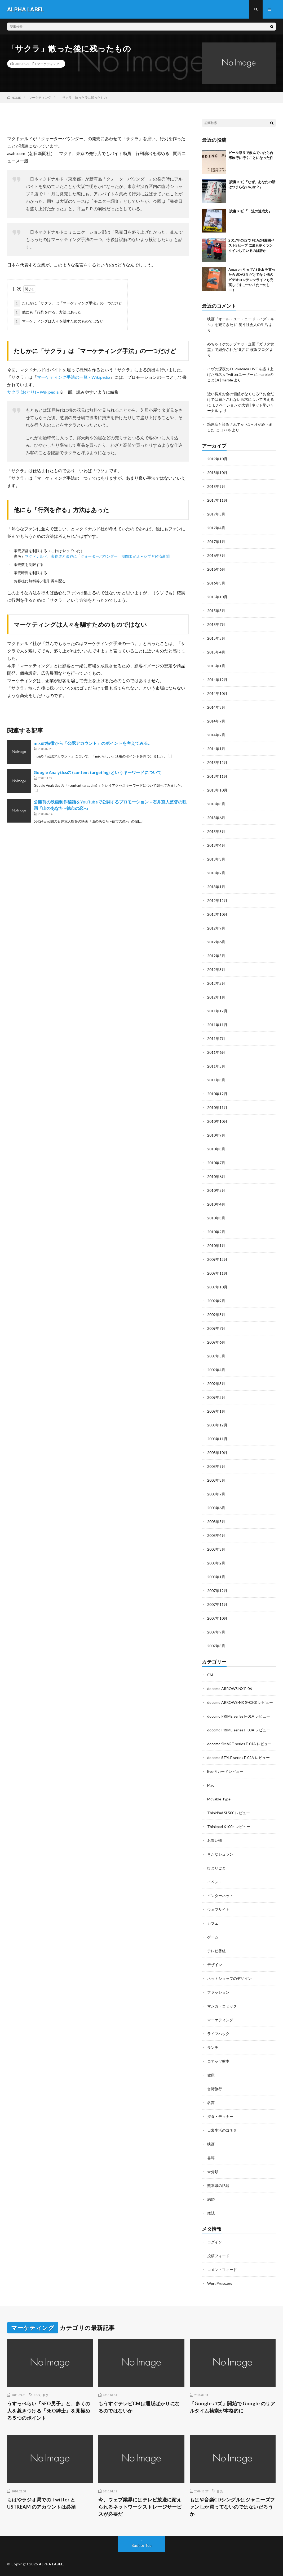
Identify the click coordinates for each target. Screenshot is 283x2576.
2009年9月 (216, 1300)
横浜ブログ (259, 349)
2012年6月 (216, 942)
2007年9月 (216, 1632)
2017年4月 (216, 528)
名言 (211, 2102)
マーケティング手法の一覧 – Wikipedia (73, 377)
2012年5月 (216, 955)
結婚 (211, 2199)
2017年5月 (216, 514)
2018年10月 (217, 472)
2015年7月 (216, 624)
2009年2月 (216, 1397)
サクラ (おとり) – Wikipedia (33, 391)
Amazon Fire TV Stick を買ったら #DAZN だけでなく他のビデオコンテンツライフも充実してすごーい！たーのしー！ (251, 279)
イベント (214, 1882)
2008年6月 (216, 1508)
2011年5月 (216, 1066)
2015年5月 (216, 638)
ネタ (45, 2395)
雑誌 (211, 2213)
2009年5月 (216, 1356)
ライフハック (218, 2033)
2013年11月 (217, 776)
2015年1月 (216, 666)
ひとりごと (216, 1868)
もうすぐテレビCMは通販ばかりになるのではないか (139, 2407)
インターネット (220, 1895)
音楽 (219, 2491)
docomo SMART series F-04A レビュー (239, 1743)
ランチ (212, 2047)
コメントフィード (222, 2269)
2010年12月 (217, 1093)
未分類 (212, 2171)
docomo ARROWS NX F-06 (229, 1688)
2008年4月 (216, 1535)
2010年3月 (216, 1218)
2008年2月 (216, 1563)
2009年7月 (216, 1328)
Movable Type (219, 1799)
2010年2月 (216, 1231)
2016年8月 (216, 555)
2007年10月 (217, 1618)
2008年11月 (217, 1439)
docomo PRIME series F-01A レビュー (238, 1716)
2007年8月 (216, 1646)
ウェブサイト (218, 1909)
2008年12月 (217, 1425)
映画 (211, 2144)
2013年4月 (216, 845)
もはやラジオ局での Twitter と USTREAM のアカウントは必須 (41, 2503)
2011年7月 (216, 1038)
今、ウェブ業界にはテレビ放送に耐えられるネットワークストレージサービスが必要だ (140, 2507)
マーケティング (48, 63)
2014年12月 (217, 679)
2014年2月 (216, 735)
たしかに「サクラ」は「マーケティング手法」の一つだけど (68, 303)
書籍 (211, 2158)
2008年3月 (216, 1549)
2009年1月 (216, 1411)
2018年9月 (216, 486)
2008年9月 (216, 1466)
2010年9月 (216, 1135)
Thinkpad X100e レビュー (228, 1826)
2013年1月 (216, 886)
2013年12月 (217, 762)
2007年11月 (217, 1604)
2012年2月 (216, 983)
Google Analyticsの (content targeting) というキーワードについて (97, 772)
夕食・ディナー (220, 2116)
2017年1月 (216, 541)
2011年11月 (217, 1024)
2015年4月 (216, 652)
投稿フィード (218, 2256)
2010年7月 (216, 1162)
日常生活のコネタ (222, 2130)
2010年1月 (216, 1245)
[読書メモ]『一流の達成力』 (250, 211)
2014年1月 (216, 748)
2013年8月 (216, 804)
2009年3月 (216, 1383)
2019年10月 (217, 459)
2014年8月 (216, 707)
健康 (211, 2075)
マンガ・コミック (222, 2006)
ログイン (214, 2242)
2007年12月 (217, 1590)
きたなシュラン (220, 1854)
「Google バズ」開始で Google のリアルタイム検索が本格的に (233, 2407)
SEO (37, 2395)
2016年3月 (216, 583)
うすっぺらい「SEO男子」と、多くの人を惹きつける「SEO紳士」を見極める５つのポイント (48, 2411)
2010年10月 (217, 1121)
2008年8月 (216, 1480)
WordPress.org (219, 2283)
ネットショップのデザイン (229, 1978)
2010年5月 (216, 1190)
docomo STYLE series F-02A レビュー (238, 1757)
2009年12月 (217, 1259)
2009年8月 (216, 1314)
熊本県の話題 (218, 2185)
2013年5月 (216, 831)
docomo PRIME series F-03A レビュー (238, 1730)
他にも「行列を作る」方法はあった (47, 312)
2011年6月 (216, 1052)
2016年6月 (216, 569)
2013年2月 (216, 873)
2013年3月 (216, 859)
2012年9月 (216, 928)
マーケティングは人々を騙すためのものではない (59, 321)
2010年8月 (216, 1149)
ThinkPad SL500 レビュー (228, 1812)
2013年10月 (217, 790)
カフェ (212, 1923)
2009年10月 (217, 1287)
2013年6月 (216, 817)
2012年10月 (217, 914)
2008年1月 (216, 1577)
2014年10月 (217, 693)
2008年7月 (216, 1494)
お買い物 (214, 1840)
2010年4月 (216, 1204)
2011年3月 (216, 1080)
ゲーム (212, 1937)
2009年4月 (216, 1369)
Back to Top (142, 2545)
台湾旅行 (214, 2089)
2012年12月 (217, 900)
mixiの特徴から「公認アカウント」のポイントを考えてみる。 (93, 743)
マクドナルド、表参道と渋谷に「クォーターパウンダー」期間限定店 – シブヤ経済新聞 (97, 556)
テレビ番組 (216, 1951)
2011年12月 (217, 1011)
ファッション (218, 1992)
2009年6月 (216, 1342)
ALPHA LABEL (51, 2564)
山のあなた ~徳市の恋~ (110, 821)
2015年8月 (216, 610)
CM (210, 1674)
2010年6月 (216, 1176)
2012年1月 (216, 997)
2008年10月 (217, 1452)
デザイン (214, 1964)
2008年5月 (216, 1521)
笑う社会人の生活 (253, 324)
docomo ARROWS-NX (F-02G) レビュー (240, 1702)
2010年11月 (217, 1107)
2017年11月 (217, 500)
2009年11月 (217, 1273)
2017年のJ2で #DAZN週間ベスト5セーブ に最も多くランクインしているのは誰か (251, 245)
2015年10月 (217, 597)
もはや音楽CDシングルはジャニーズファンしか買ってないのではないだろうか (232, 2507)
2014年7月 (216, 721)
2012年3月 (216, 969)
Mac (210, 1785)
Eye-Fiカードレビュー (225, 1771)
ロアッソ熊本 (218, 2061)
